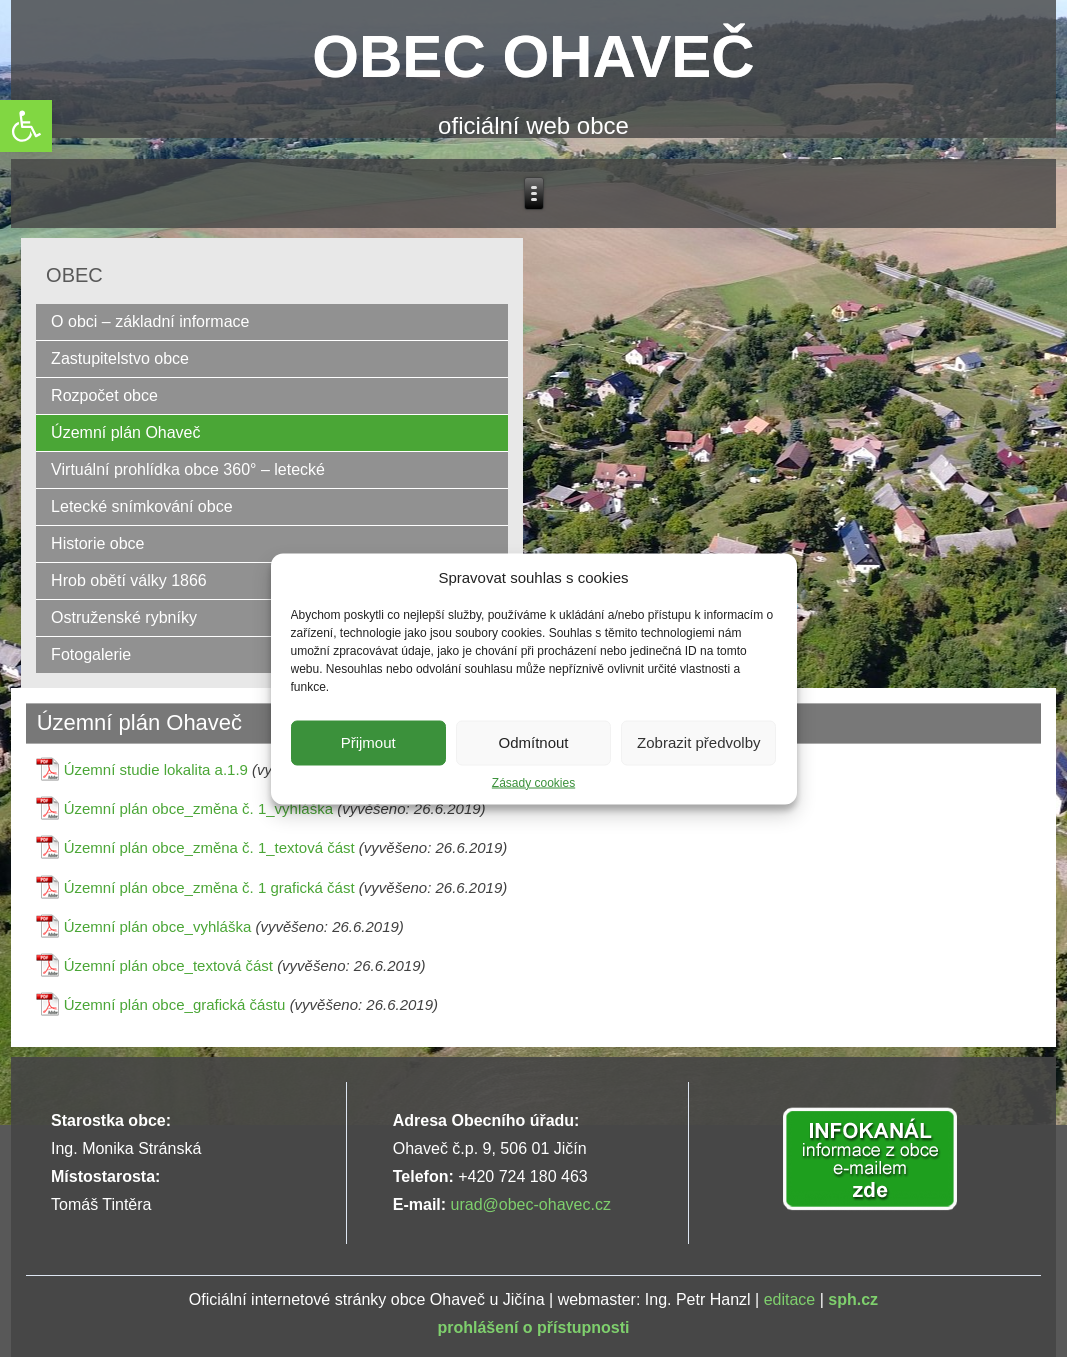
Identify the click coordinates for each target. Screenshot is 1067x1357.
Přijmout (368, 742)
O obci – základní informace (150, 321)
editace (790, 1299)
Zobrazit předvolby (698, 742)
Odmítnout (533, 742)
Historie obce (97, 543)
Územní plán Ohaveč (125, 432)
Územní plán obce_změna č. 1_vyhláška (198, 808)
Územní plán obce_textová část (168, 965)
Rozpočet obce (104, 395)
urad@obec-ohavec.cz (531, 1204)
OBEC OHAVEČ (533, 56)
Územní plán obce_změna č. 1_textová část (209, 847)
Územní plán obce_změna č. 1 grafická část (209, 887)
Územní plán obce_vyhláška (158, 926)
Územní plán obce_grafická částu (175, 1004)
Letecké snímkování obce (141, 506)
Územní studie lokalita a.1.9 (156, 769)
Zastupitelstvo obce (120, 358)
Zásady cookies (533, 782)
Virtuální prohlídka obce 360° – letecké (188, 469)
